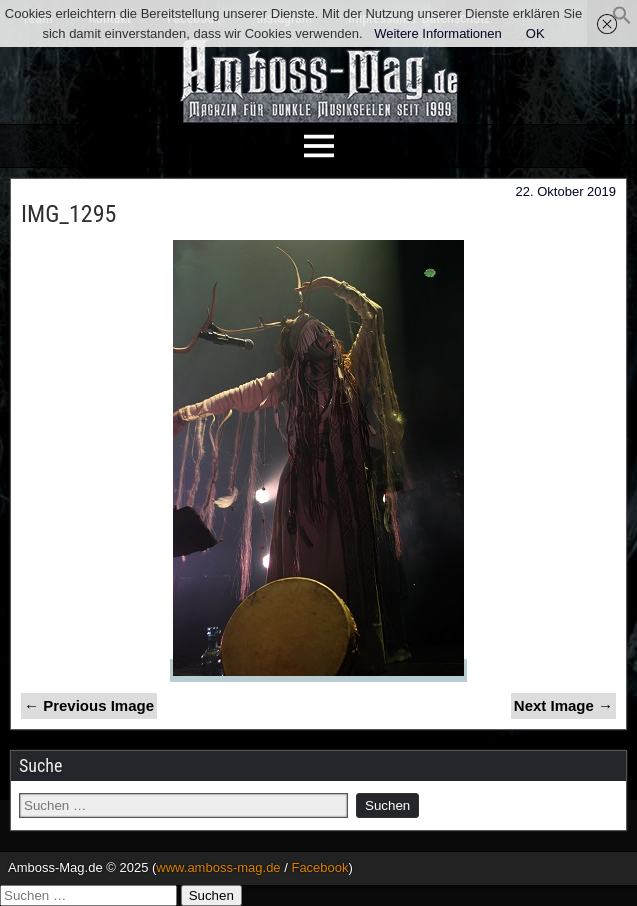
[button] (622, 20)
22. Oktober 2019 (566, 191)
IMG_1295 (68, 214)
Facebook (319, 867)
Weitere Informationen (438, 33)
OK (535, 33)
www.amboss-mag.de (218, 867)
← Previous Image (89, 705)
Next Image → (563, 705)
